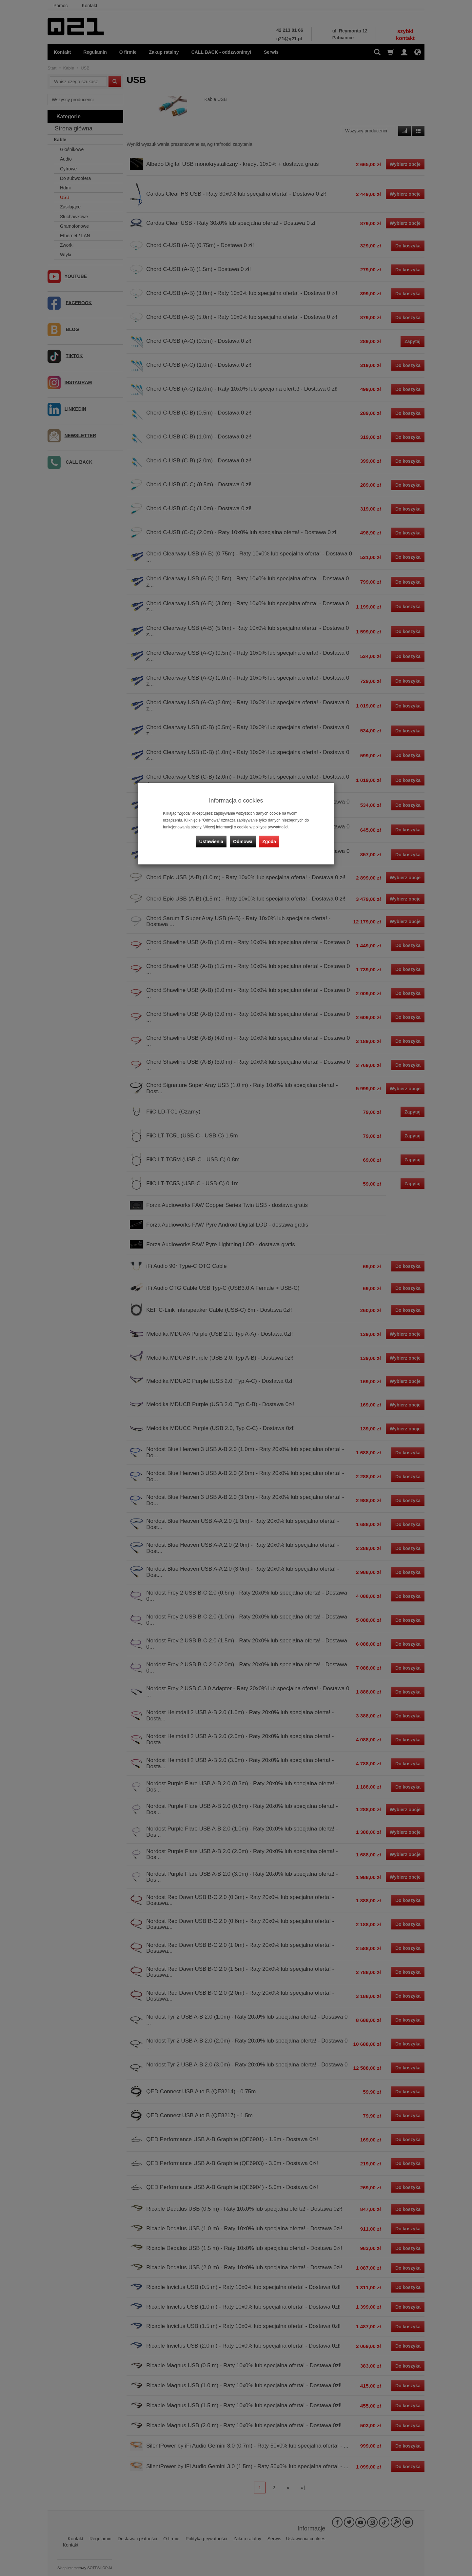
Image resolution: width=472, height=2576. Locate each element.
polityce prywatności (270, 827)
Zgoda (269, 841)
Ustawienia (211, 841)
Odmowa (242, 841)
